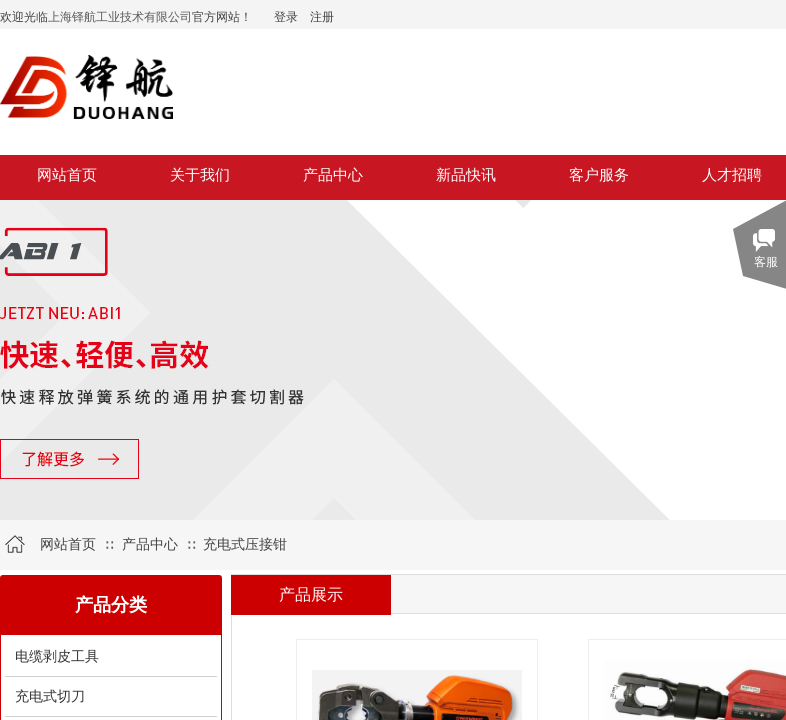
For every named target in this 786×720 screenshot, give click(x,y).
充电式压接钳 (245, 544)
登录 (286, 17)
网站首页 (67, 175)
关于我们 (200, 175)
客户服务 (599, 175)
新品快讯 (466, 175)
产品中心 (333, 175)
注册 (322, 17)
